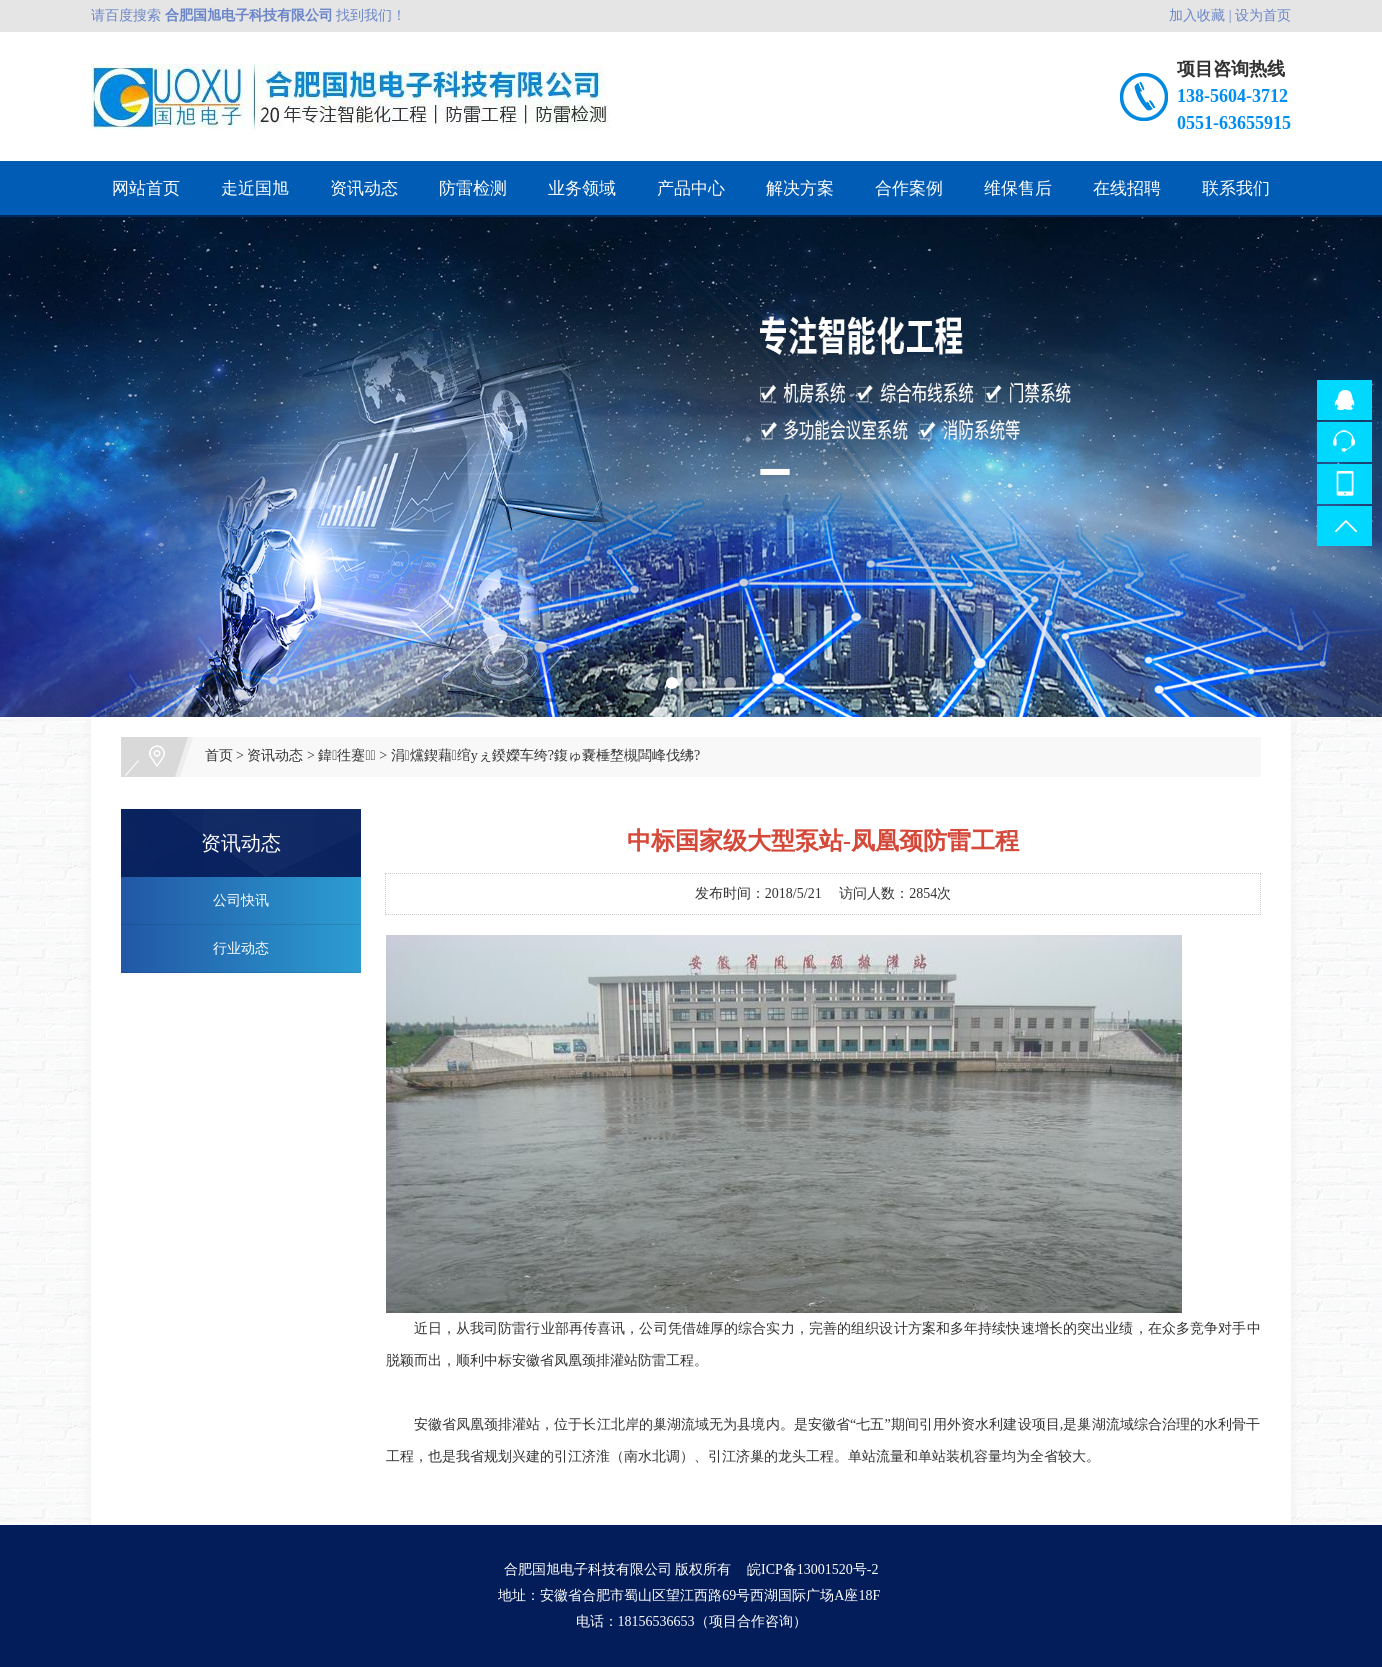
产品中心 (691, 188)
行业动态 (241, 948)
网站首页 (146, 188)
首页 (219, 755)
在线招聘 (1127, 188)
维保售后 (1018, 188)
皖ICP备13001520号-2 (812, 1569)
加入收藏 (1197, 15)
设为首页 (1263, 15)
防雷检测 (473, 188)
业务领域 (582, 188)
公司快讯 (241, 900)
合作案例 (909, 188)
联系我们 (1236, 188)
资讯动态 (364, 188)
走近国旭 (255, 188)
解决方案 (800, 188)
